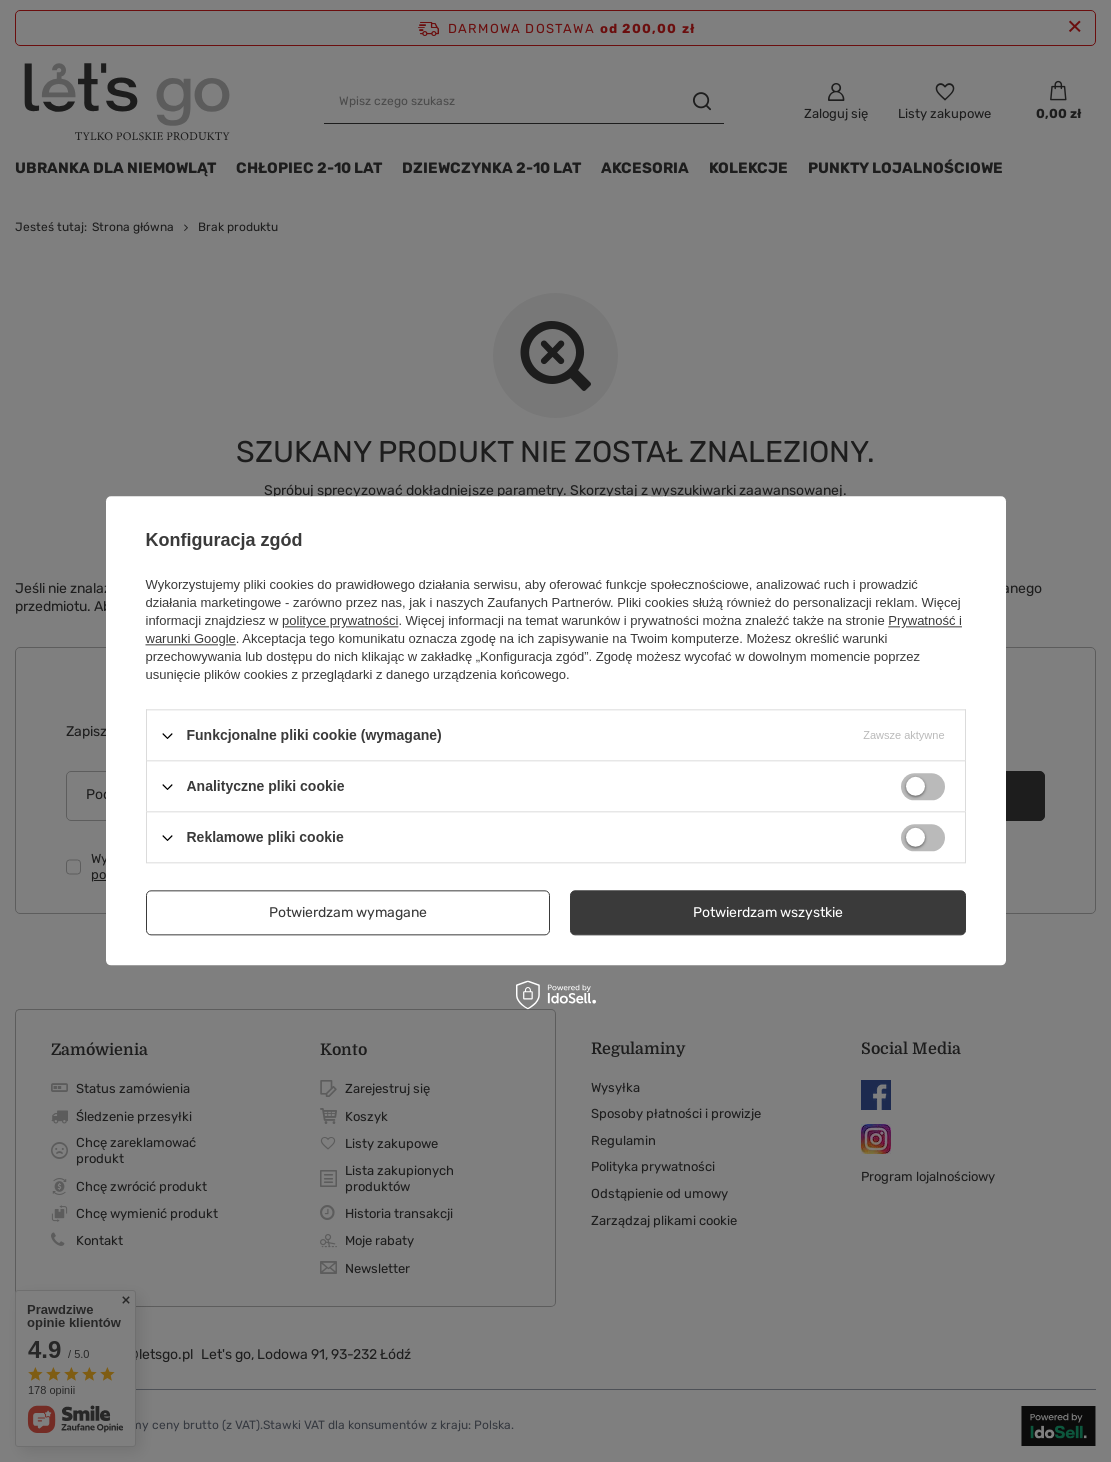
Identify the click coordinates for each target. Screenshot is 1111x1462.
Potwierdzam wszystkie (768, 912)
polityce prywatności (340, 620)
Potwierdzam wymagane (348, 912)
